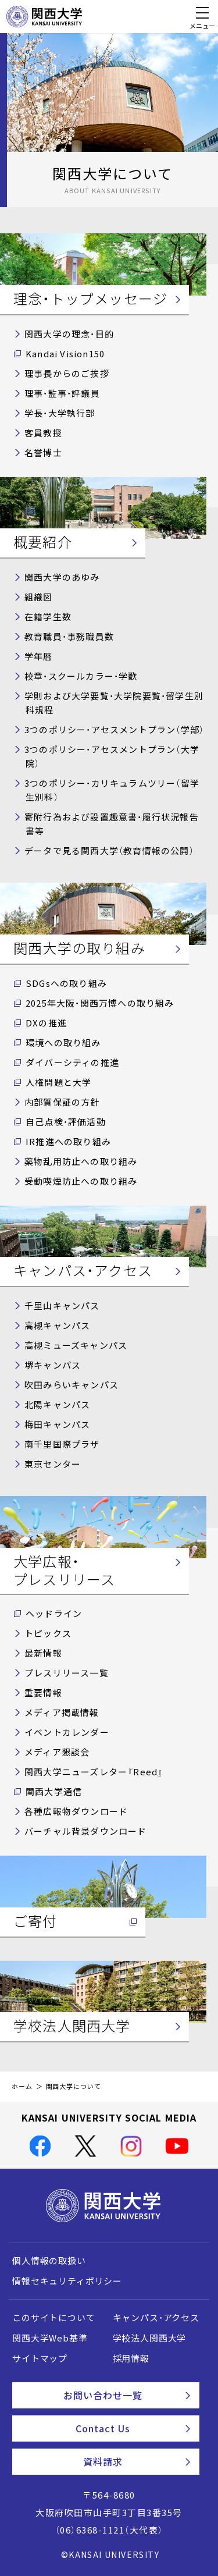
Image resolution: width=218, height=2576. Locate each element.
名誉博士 (43, 452)
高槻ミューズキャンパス (75, 1345)
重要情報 (43, 1692)
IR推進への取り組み (68, 1141)
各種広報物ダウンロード (76, 1811)
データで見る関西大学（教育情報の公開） (109, 850)
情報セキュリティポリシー (67, 2281)
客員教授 (43, 433)
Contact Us (133, 2428)
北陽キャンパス (57, 1404)
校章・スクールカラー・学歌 (81, 676)
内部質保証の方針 (62, 1102)
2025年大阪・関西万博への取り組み (100, 1003)
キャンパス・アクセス (156, 2317)
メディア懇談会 (57, 1752)
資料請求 (136, 2461)
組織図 (38, 597)
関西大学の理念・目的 (69, 334)
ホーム (22, 2086)
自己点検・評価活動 (66, 1121)
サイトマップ (39, 2358)
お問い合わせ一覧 (126, 2395)
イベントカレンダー (66, 1732)
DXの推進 (46, 1023)
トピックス (48, 1633)
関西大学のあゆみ (62, 577)
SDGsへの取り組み (66, 983)
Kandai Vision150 (65, 353)
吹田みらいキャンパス (71, 1384)
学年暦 (38, 656)
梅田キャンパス (57, 1424)
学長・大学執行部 (59, 413)
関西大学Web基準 (50, 2338)
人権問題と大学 (58, 1082)
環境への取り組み (63, 1042)
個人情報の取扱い (49, 2260)
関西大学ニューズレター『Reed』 (93, 1771)
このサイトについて (53, 2317)
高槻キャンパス (57, 1325)
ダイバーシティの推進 (72, 1062)
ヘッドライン (54, 1613)
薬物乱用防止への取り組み (80, 1161)
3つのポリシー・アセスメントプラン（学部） (114, 729)
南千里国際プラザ (62, 1444)
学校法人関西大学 (150, 2338)
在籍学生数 (48, 616)
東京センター (52, 1464)
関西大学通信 (54, 1791)
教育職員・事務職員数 (69, 636)
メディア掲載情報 (61, 1712)
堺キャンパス (52, 1365)
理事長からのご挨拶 (66, 373)
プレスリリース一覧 (66, 1673)
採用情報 (131, 2358)
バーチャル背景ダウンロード (85, 1831)
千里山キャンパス (62, 1305)
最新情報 (43, 1653)
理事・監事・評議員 (62, 393)
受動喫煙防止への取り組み (80, 1181)
